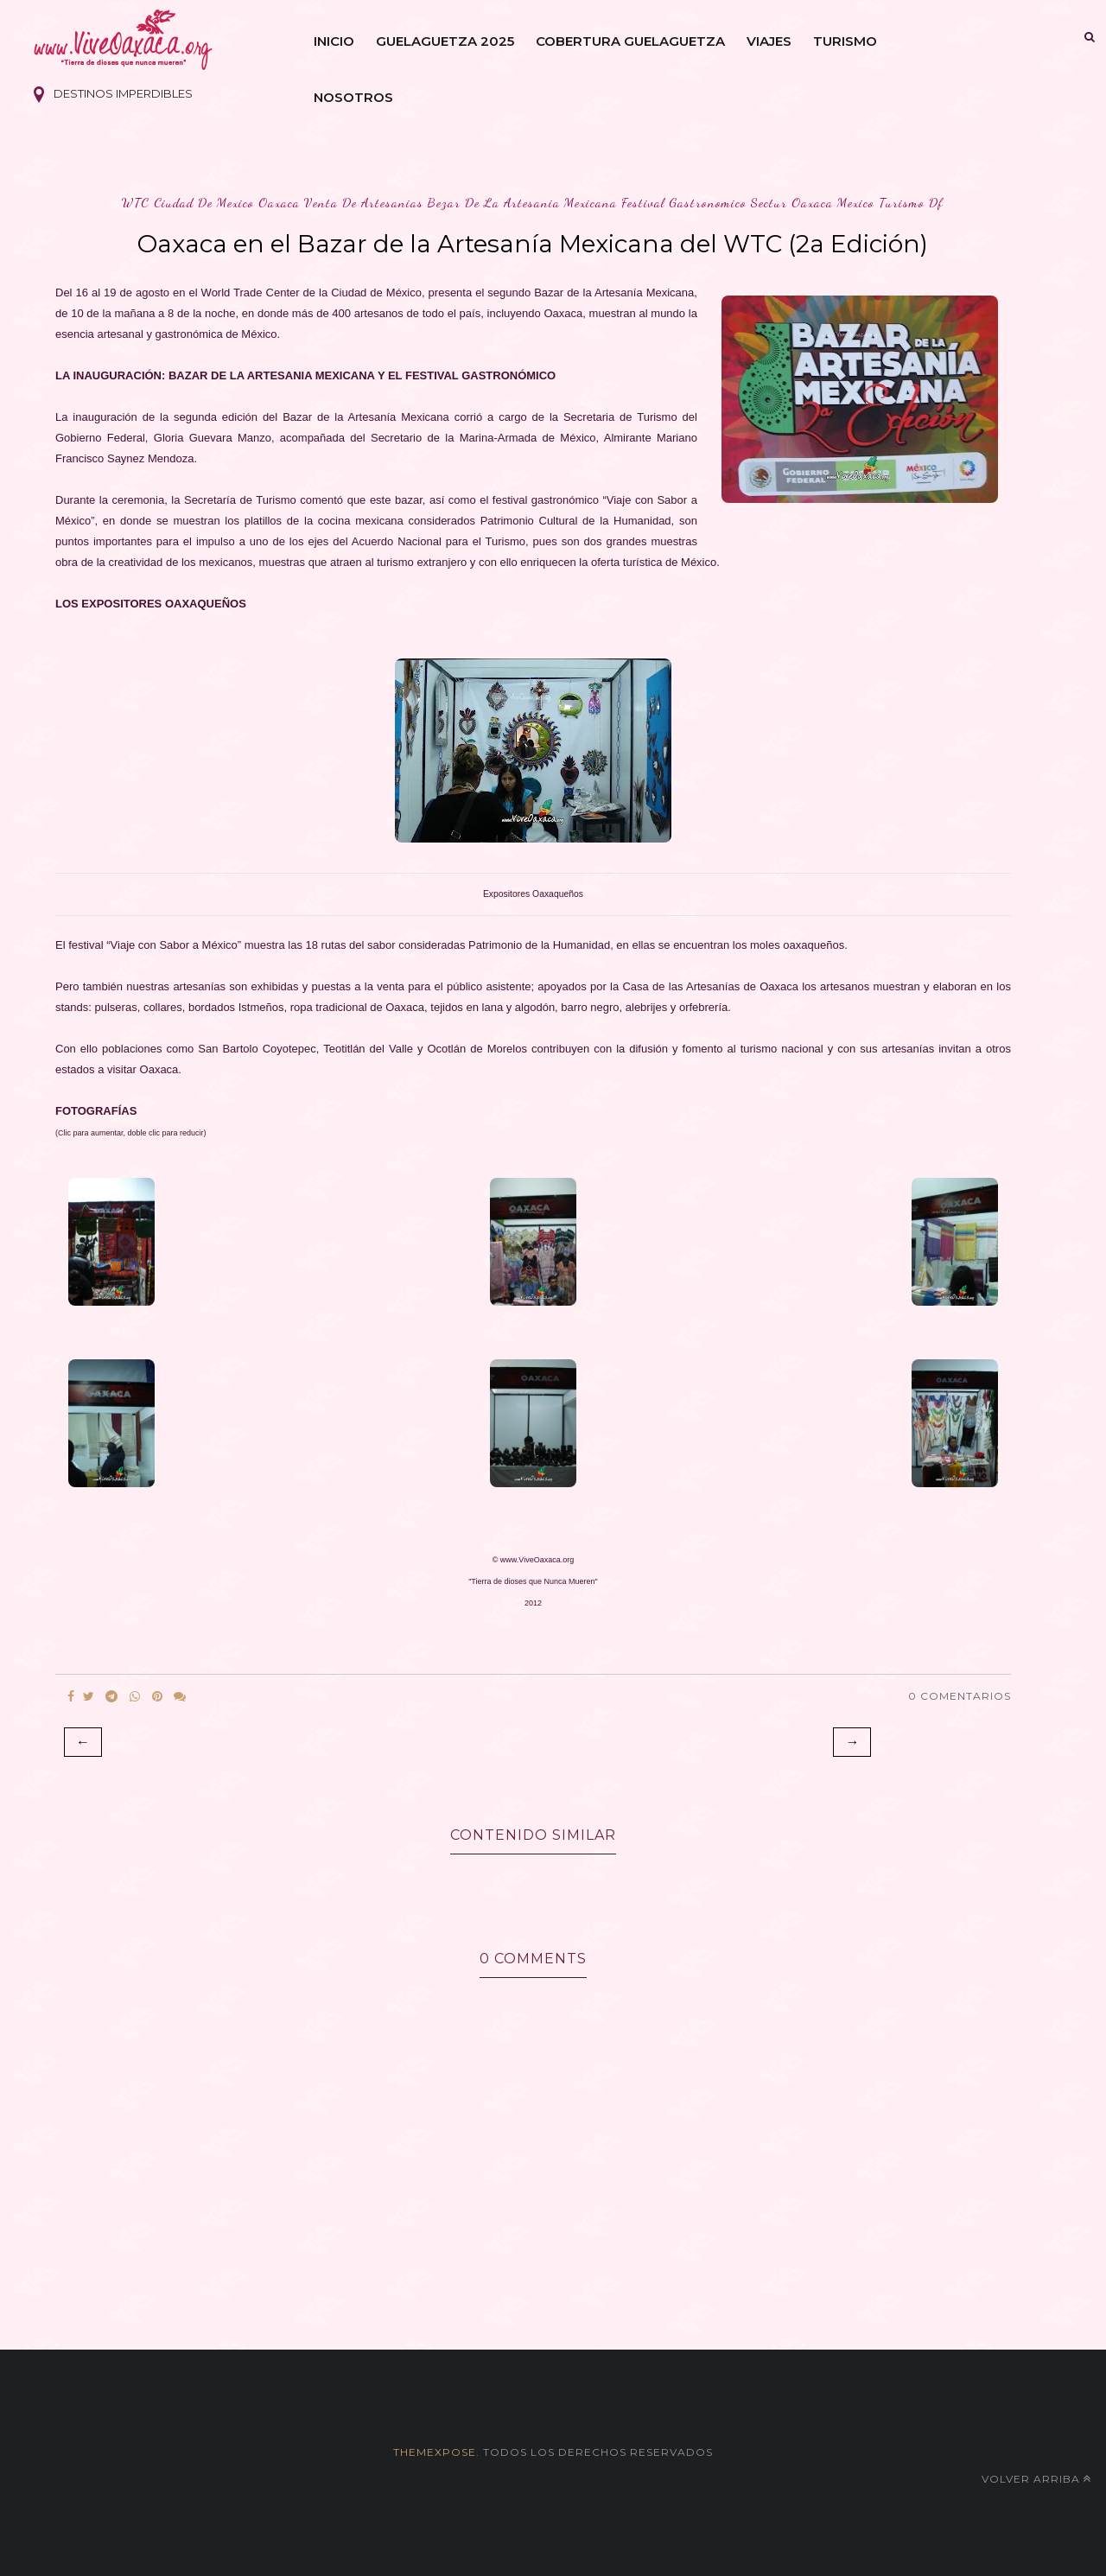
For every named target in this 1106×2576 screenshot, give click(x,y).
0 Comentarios (959, 1695)
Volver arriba (1036, 2478)
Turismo (845, 41)
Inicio (334, 41)
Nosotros (353, 97)
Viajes (769, 41)
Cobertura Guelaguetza (630, 41)
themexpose (434, 2452)
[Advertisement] (553, 2283)
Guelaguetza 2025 (445, 41)
